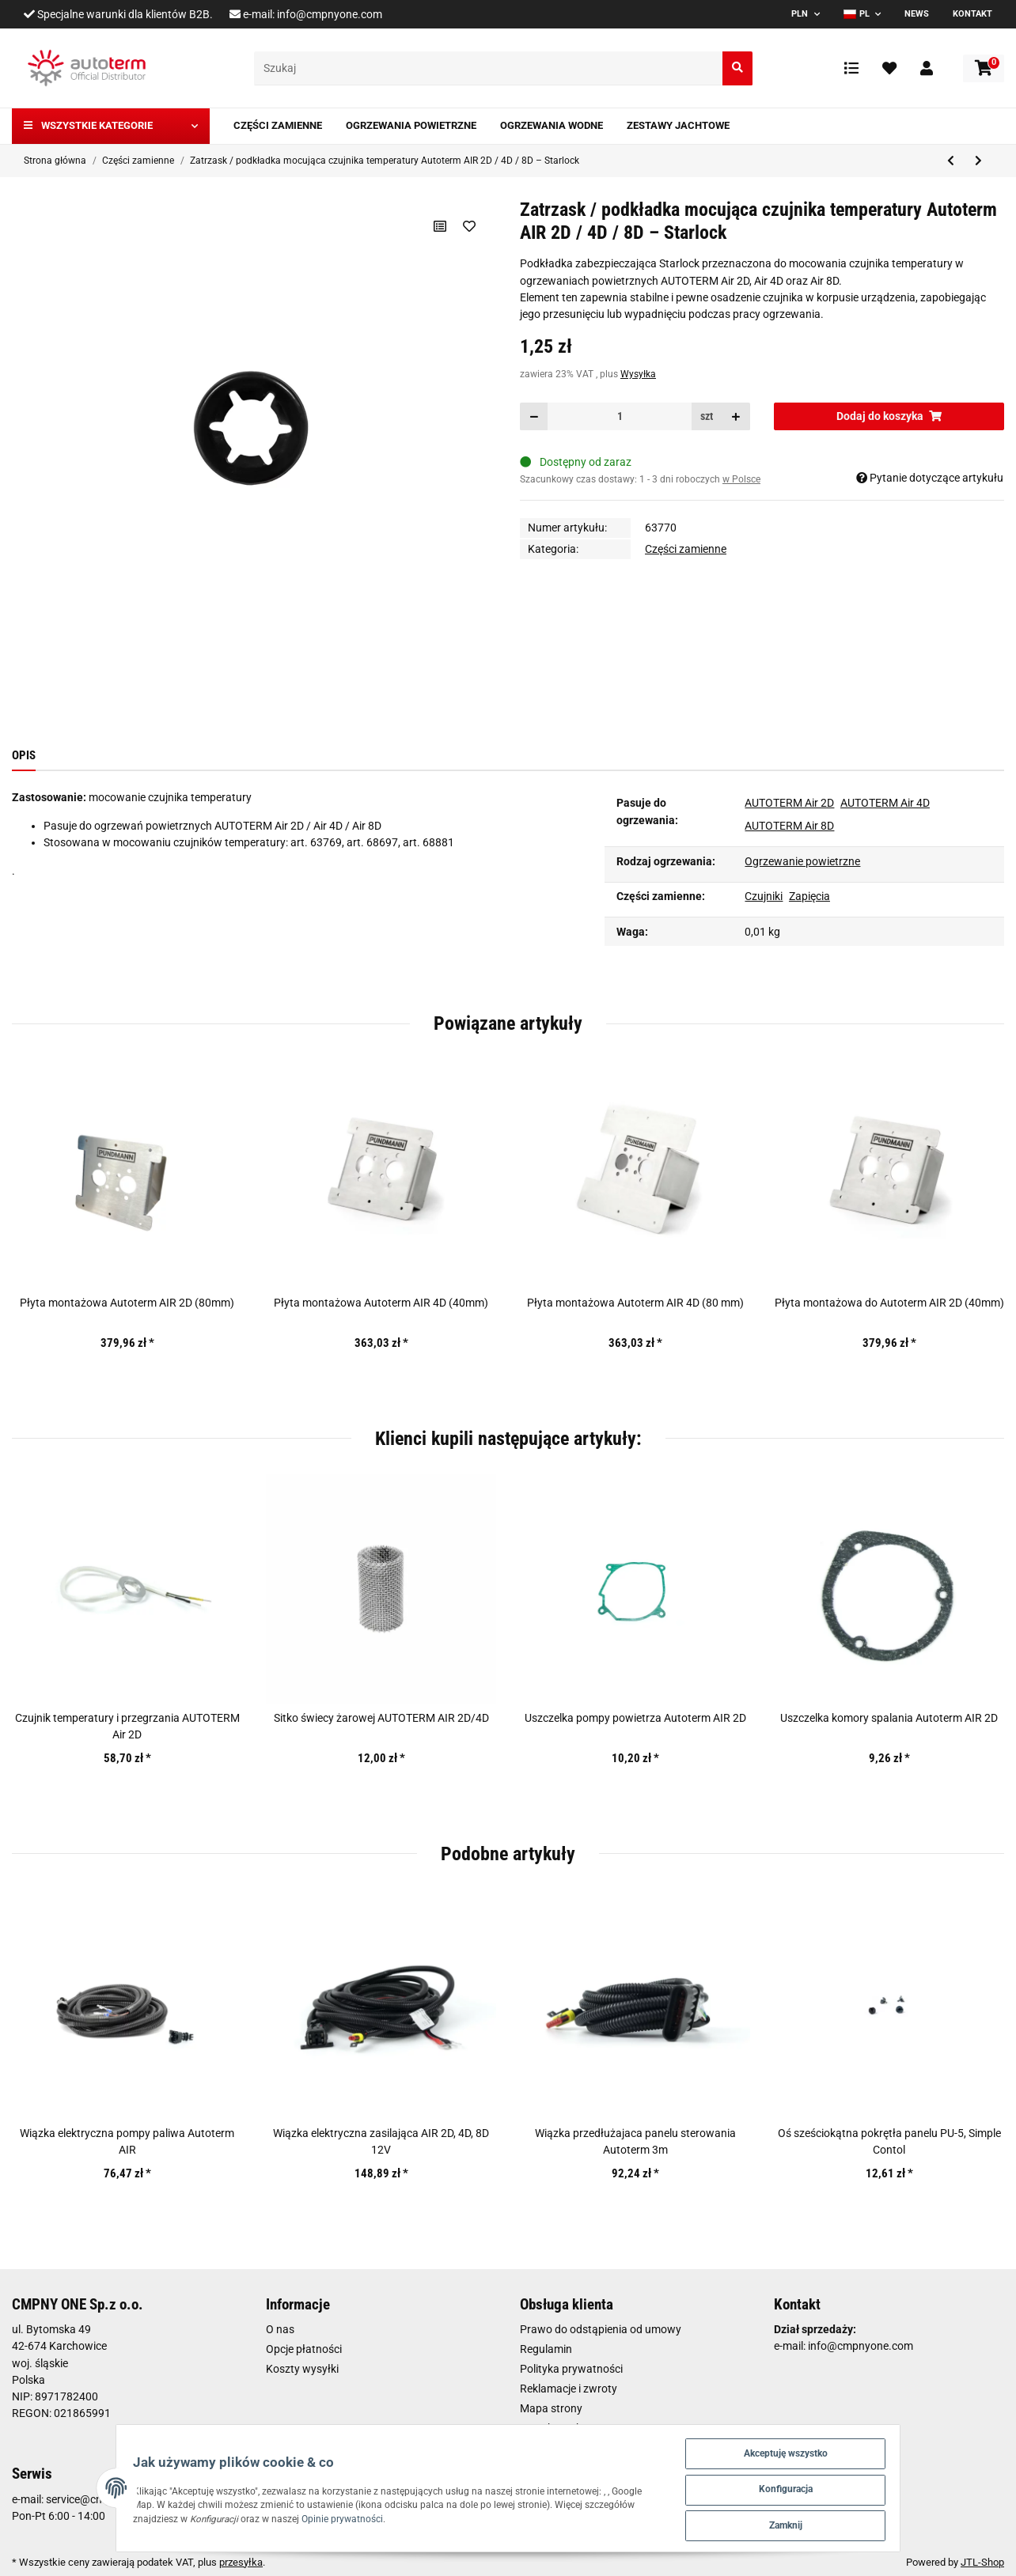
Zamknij (831, 2523)
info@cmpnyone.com (329, 14)
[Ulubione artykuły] (889, 68)
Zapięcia (809, 896)
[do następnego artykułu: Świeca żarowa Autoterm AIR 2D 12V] (978, 161)
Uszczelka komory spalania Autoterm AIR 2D (889, 1718)
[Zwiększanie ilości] (736, 416)
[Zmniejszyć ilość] (534, 416)
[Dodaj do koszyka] (889, 416)
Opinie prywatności (162, 2515)
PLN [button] (799, 14)
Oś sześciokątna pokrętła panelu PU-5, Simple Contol (889, 2141)
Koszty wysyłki (302, 2368)
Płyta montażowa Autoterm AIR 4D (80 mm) (635, 1302)
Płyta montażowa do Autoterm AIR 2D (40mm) (889, 1302)
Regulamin (546, 2349)
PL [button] (857, 14)
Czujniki (764, 896)
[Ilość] (620, 416)
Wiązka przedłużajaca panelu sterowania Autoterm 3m (635, 2141)
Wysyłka (638, 374)
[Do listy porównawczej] (438, 226)
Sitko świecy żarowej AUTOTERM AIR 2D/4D (381, 1718)
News (916, 14)
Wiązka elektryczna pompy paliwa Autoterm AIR (127, 2141)
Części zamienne (685, 549)
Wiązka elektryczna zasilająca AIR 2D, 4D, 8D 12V (381, 2141)
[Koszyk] (983, 68)
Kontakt (972, 14)
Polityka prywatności (571, 2368)
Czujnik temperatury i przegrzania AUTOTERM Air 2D (127, 1726)
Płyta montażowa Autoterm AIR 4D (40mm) (381, 1302)
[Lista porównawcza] (851, 68)
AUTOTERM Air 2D (789, 802)
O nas (280, 2329)
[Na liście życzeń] (469, 226)
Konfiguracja (831, 2485)
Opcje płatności (304, 2349)
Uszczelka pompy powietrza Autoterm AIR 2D (635, 1718)
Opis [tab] (24, 755)
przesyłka (241, 2562)
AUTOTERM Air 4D (885, 802)
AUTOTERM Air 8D (789, 825)
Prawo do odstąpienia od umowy (600, 2329)
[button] (926, 68)
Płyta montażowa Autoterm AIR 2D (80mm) (127, 1302)
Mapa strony (551, 2408)
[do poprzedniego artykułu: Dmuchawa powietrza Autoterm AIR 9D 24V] (951, 161)
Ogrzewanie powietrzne (802, 861)
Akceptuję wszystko (831, 2446)
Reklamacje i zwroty (568, 2388)
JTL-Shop (982, 2562)
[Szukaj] (488, 68)
